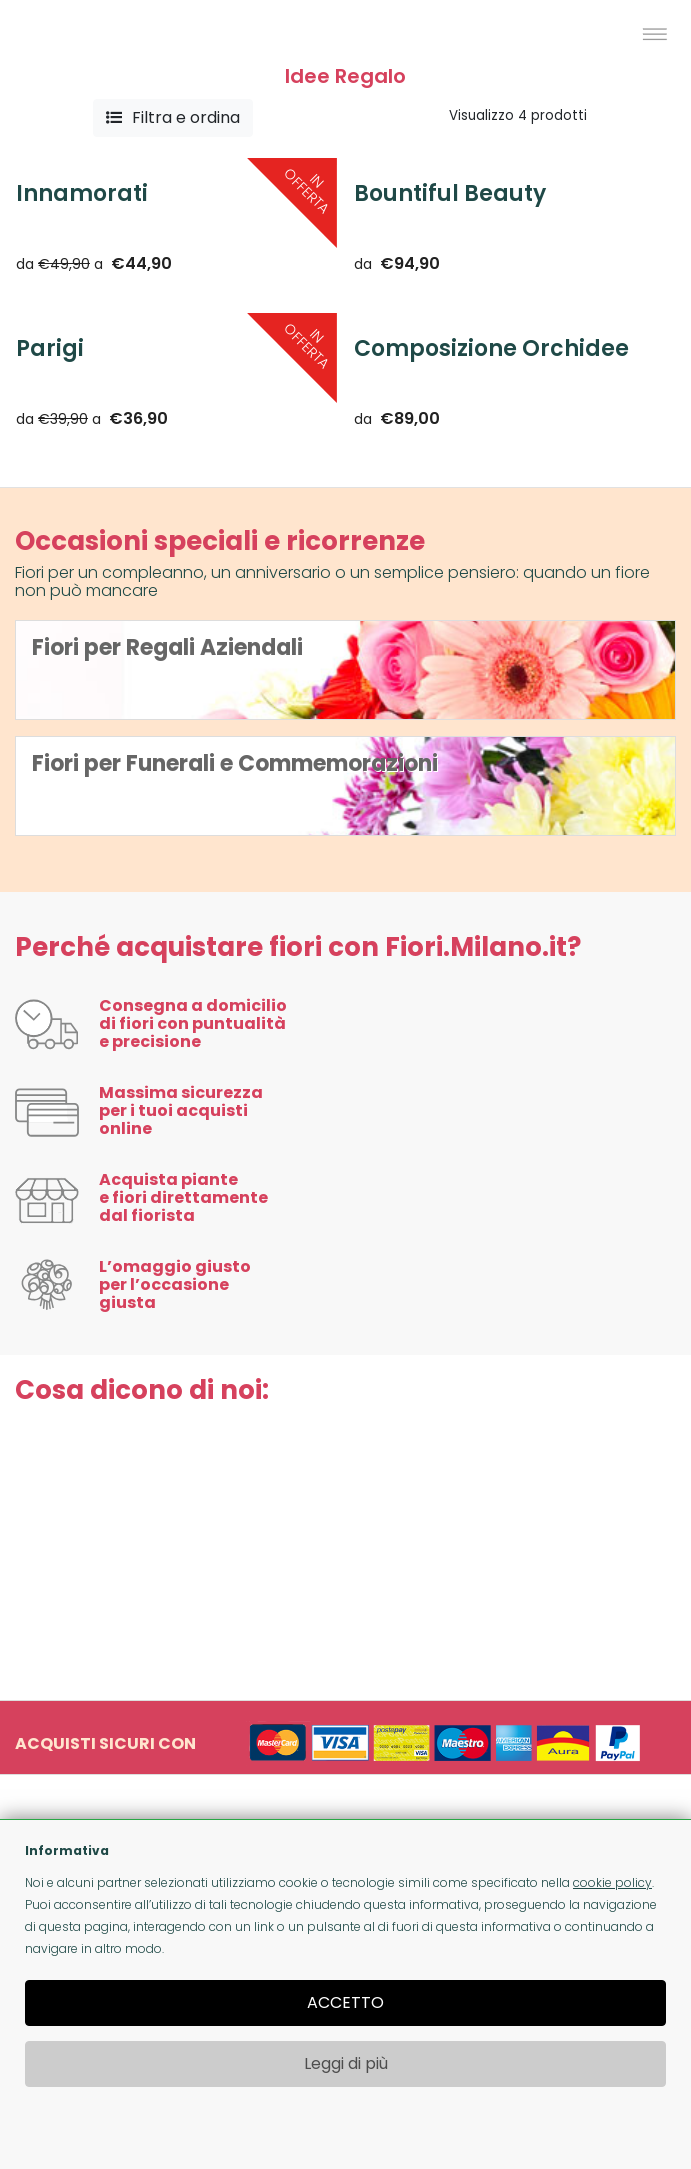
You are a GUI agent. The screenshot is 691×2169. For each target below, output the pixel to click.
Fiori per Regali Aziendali (167, 647)
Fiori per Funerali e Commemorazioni (235, 763)
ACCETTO (345, 2002)
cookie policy (612, 1882)
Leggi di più (346, 2063)
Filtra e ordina (173, 117)
